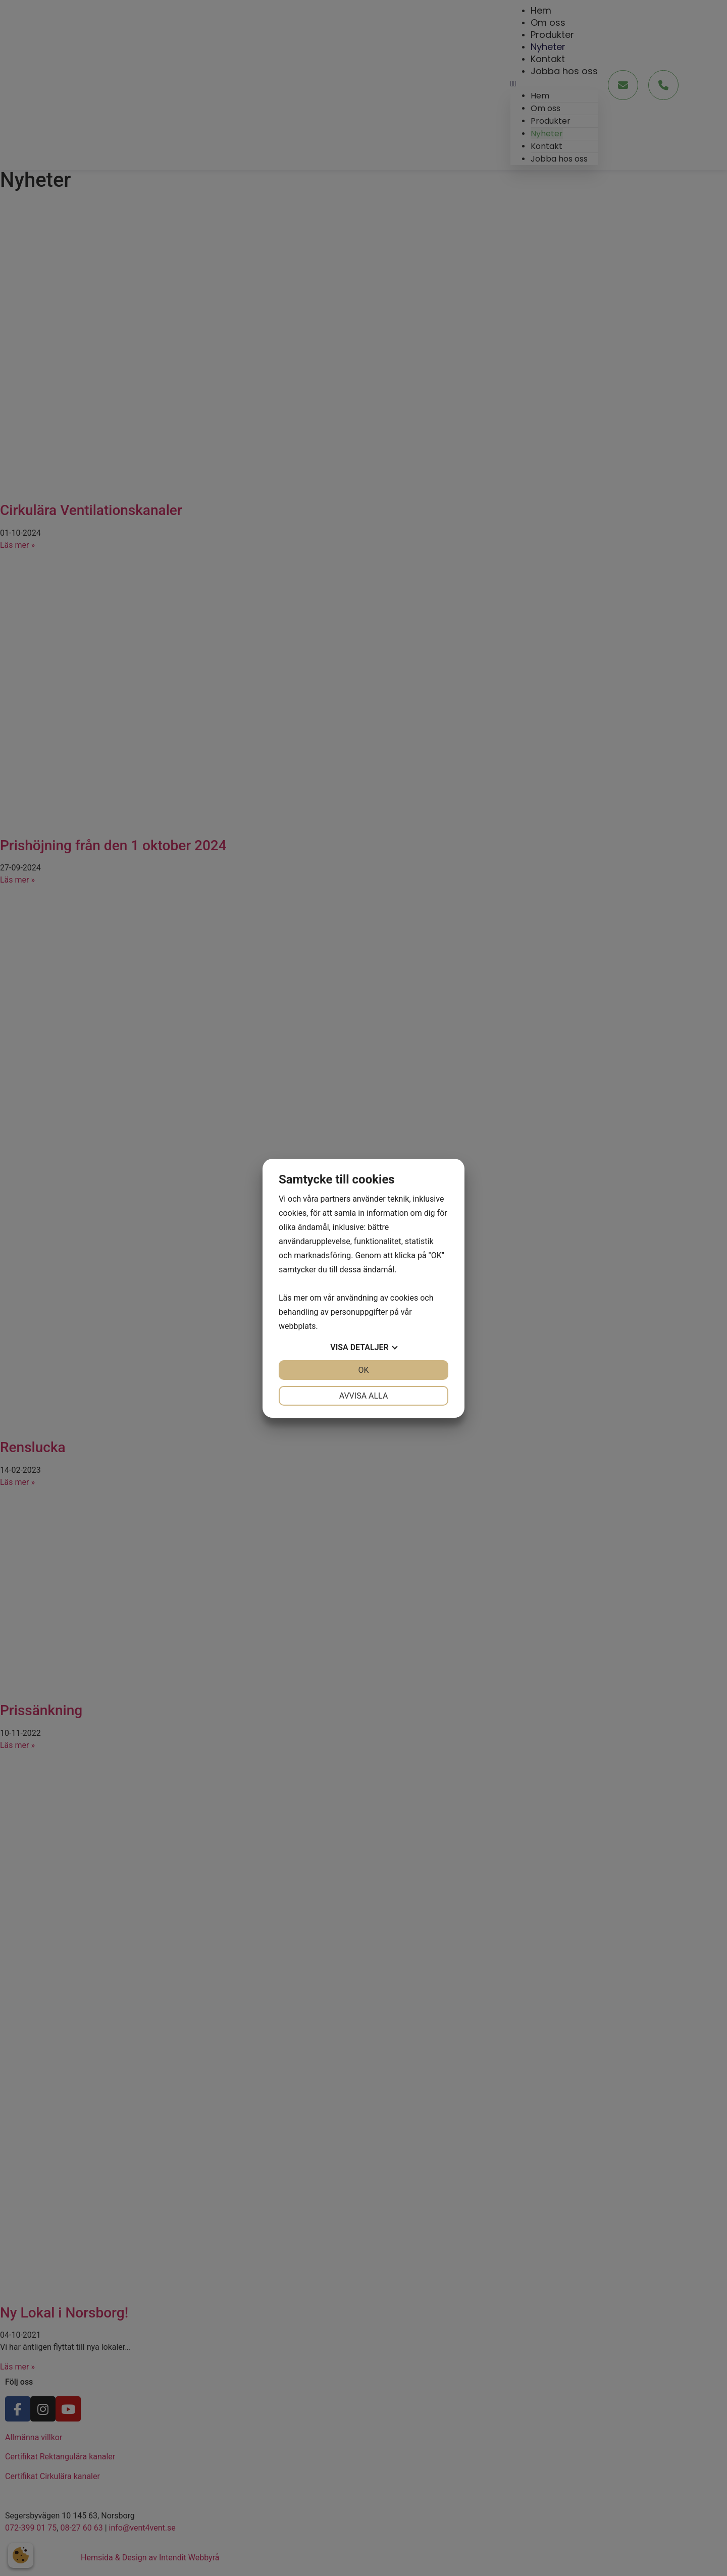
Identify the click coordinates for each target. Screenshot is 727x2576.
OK (363, 1370)
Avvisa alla (363, 1396)
